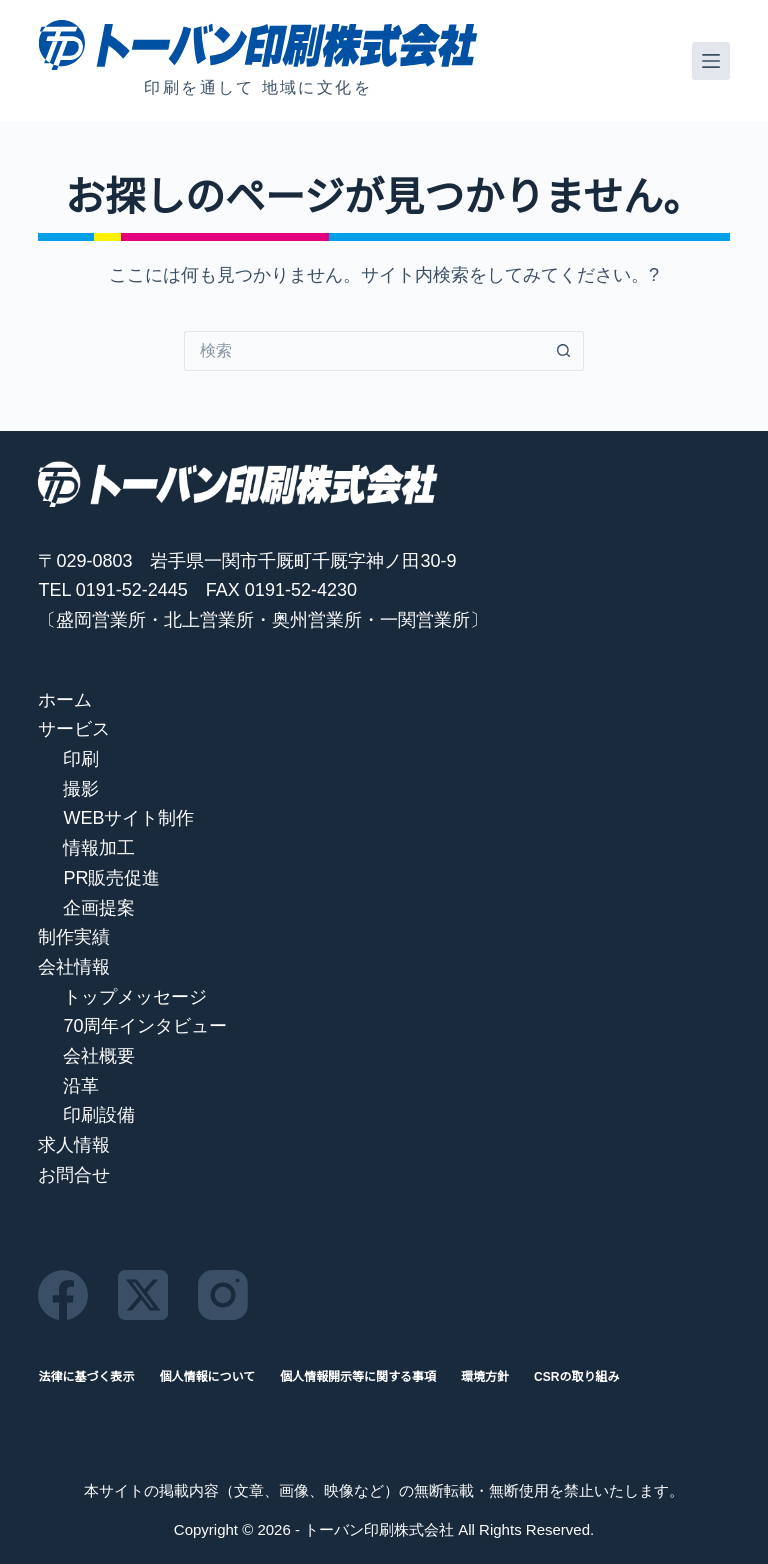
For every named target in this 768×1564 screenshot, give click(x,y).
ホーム (65, 700)
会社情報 (74, 967)
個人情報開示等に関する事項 (358, 1377)
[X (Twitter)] (143, 1295)
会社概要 (99, 1056)
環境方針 (485, 1377)
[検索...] (364, 351)
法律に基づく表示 (86, 1377)
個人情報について (207, 1377)
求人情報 (74, 1145)
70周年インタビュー (145, 1026)
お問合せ (74, 1175)
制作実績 (74, 937)
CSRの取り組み (576, 1377)
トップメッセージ (135, 997)
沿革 (81, 1086)
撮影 (81, 789)
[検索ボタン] (564, 351)
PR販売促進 (111, 878)
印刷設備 (99, 1115)
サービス (74, 729)
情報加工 (99, 848)
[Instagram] (223, 1295)
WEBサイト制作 (128, 818)
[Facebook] (63, 1295)
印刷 (81, 759)
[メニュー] (711, 61)
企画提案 (99, 908)
